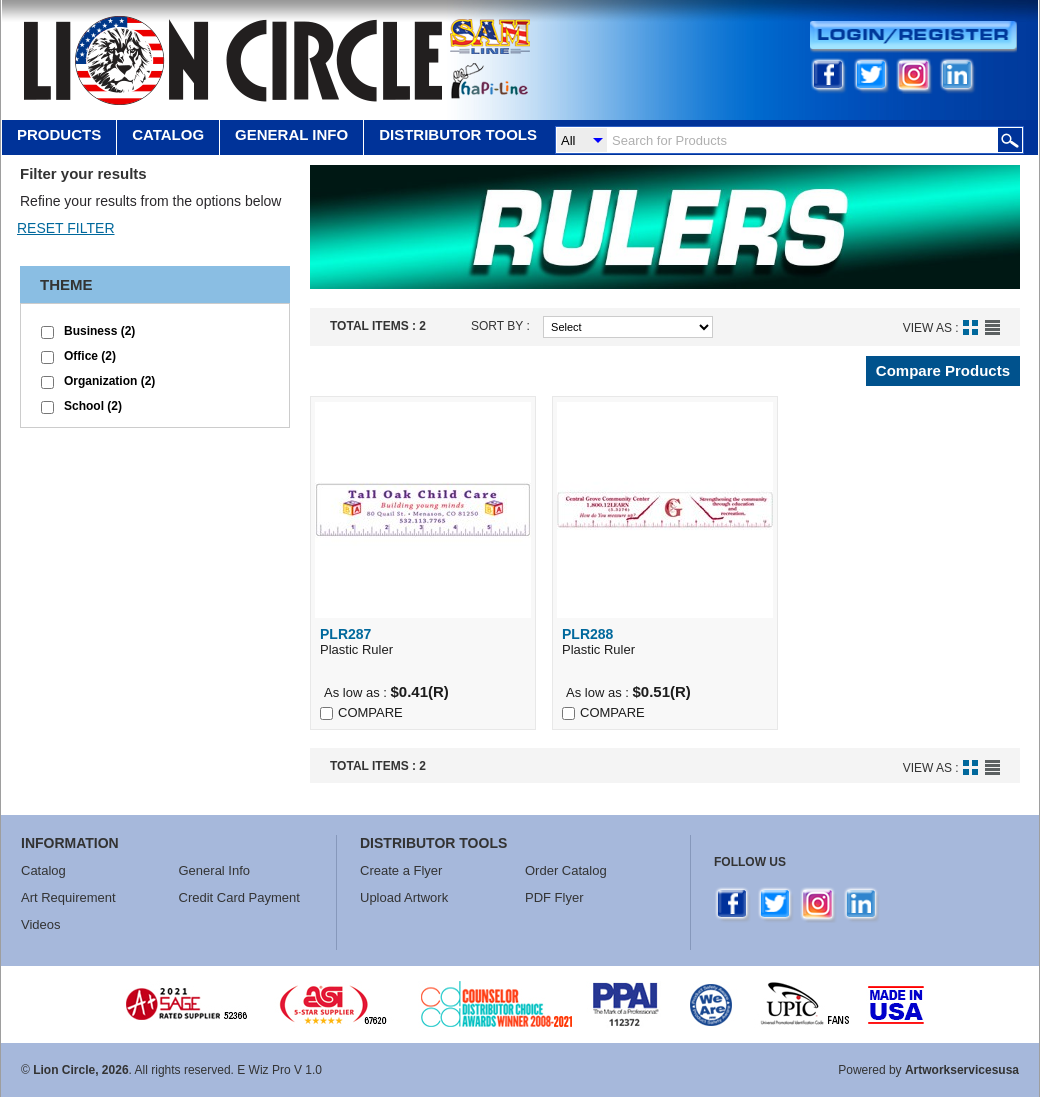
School (93, 406)
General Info (215, 870)
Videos (41, 924)
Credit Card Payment (239, 897)
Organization (109, 381)
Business (99, 331)
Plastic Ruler (423, 641)
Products (59, 134)
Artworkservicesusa (962, 1070)
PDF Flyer (554, 897)
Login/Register (913, 36)
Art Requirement (68, 897)
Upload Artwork (404, 897)
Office (90, 356)
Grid (970, 327)
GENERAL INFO (291, 134)
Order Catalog (566, 870)
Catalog (168, 134)
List (992, 327)
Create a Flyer (401, 870)
